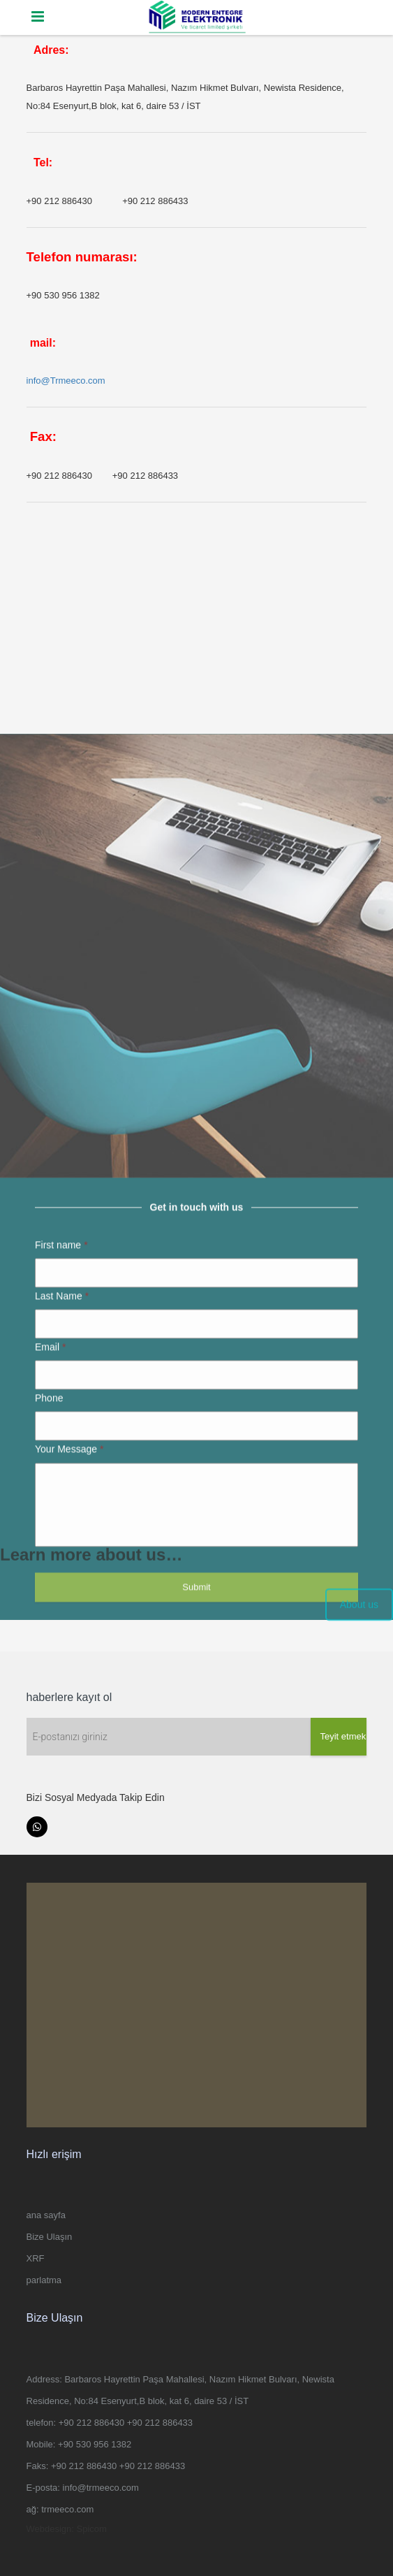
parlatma (44, 2280)
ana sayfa (46, 2215)
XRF (36, 2258)
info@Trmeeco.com (66, 380)
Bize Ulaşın (50, 2236)
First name (61, 1469)
